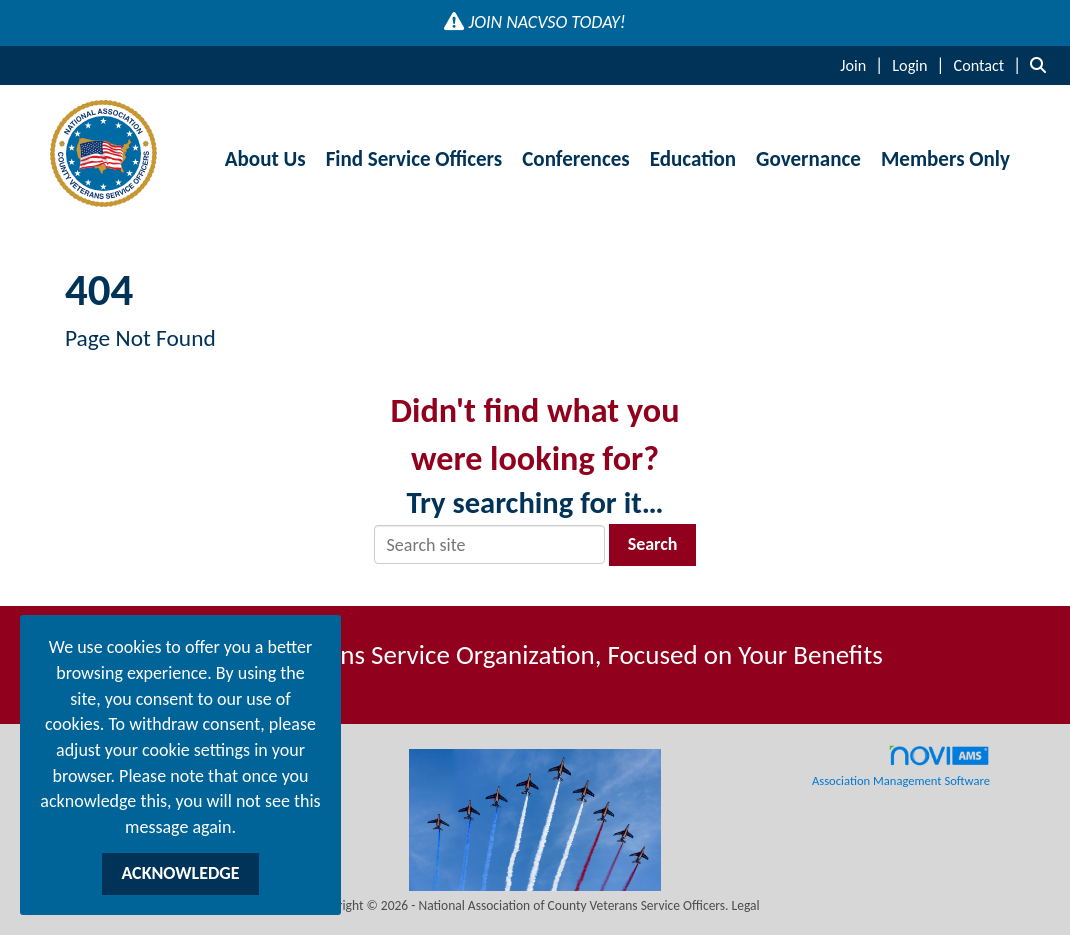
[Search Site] (1042, 65)
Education (693, 159)
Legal (746, 905)
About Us (265, 159)
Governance (808, 159)
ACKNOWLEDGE (180, 873)
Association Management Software (901, 766)
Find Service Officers (414, 159)
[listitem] (864, 65)
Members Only (945, 159)
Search (653, 544)
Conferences (575, 159)
